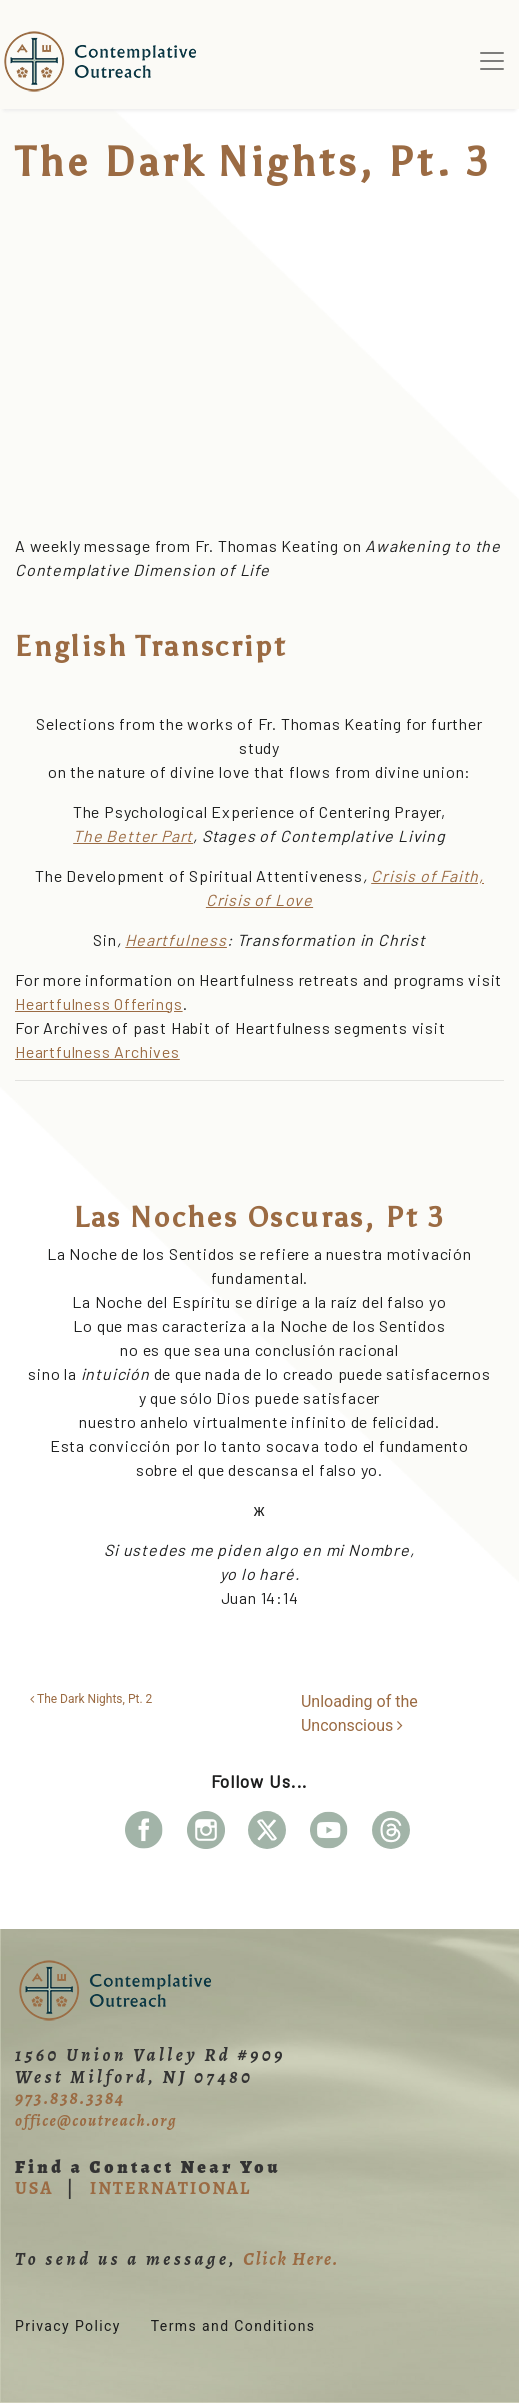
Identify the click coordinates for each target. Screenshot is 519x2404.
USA (34, 2188)
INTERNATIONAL (170, 2188)
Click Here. (291, 2259)
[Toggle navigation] (492, 61)
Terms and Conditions (233, 2326)
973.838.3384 (70, 2098)
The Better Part (133, 835)
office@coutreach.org (96, 2121)
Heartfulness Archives (97, 1051)
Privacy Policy (68, 2326)
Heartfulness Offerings (99, 1003)
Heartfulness (176, 939)
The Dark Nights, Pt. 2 (91, 1699)
